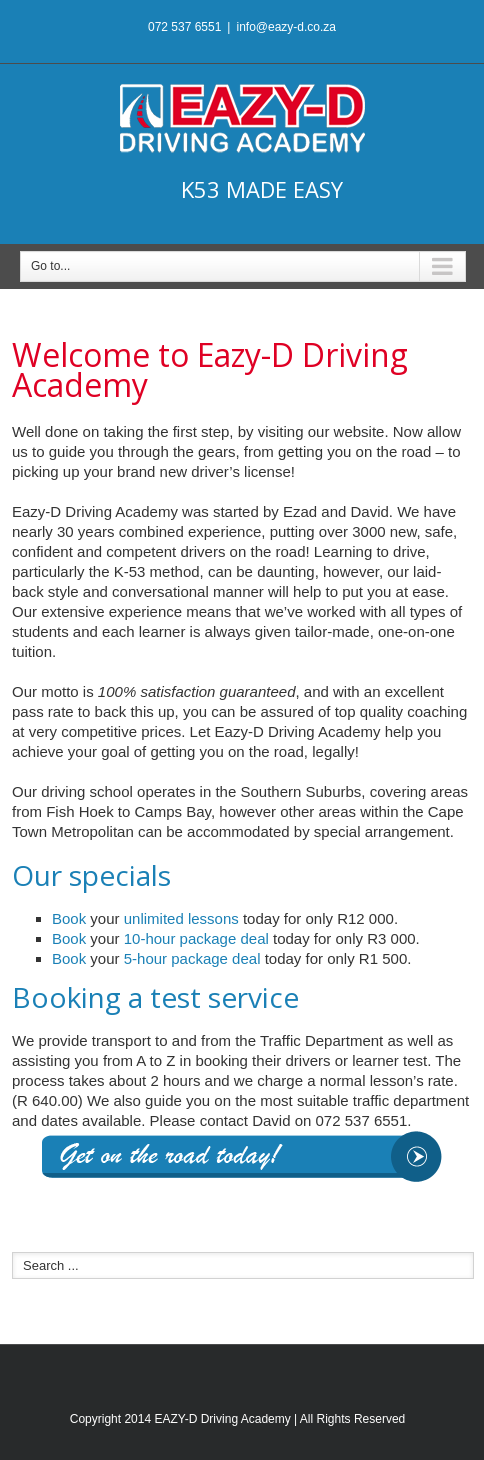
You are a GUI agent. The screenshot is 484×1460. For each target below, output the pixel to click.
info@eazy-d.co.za (286, 27)
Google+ (257, 1372)
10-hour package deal (196, 938)
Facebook (218, 1371)
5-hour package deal (192, 958)
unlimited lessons (181, 918)
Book (69, 918)
